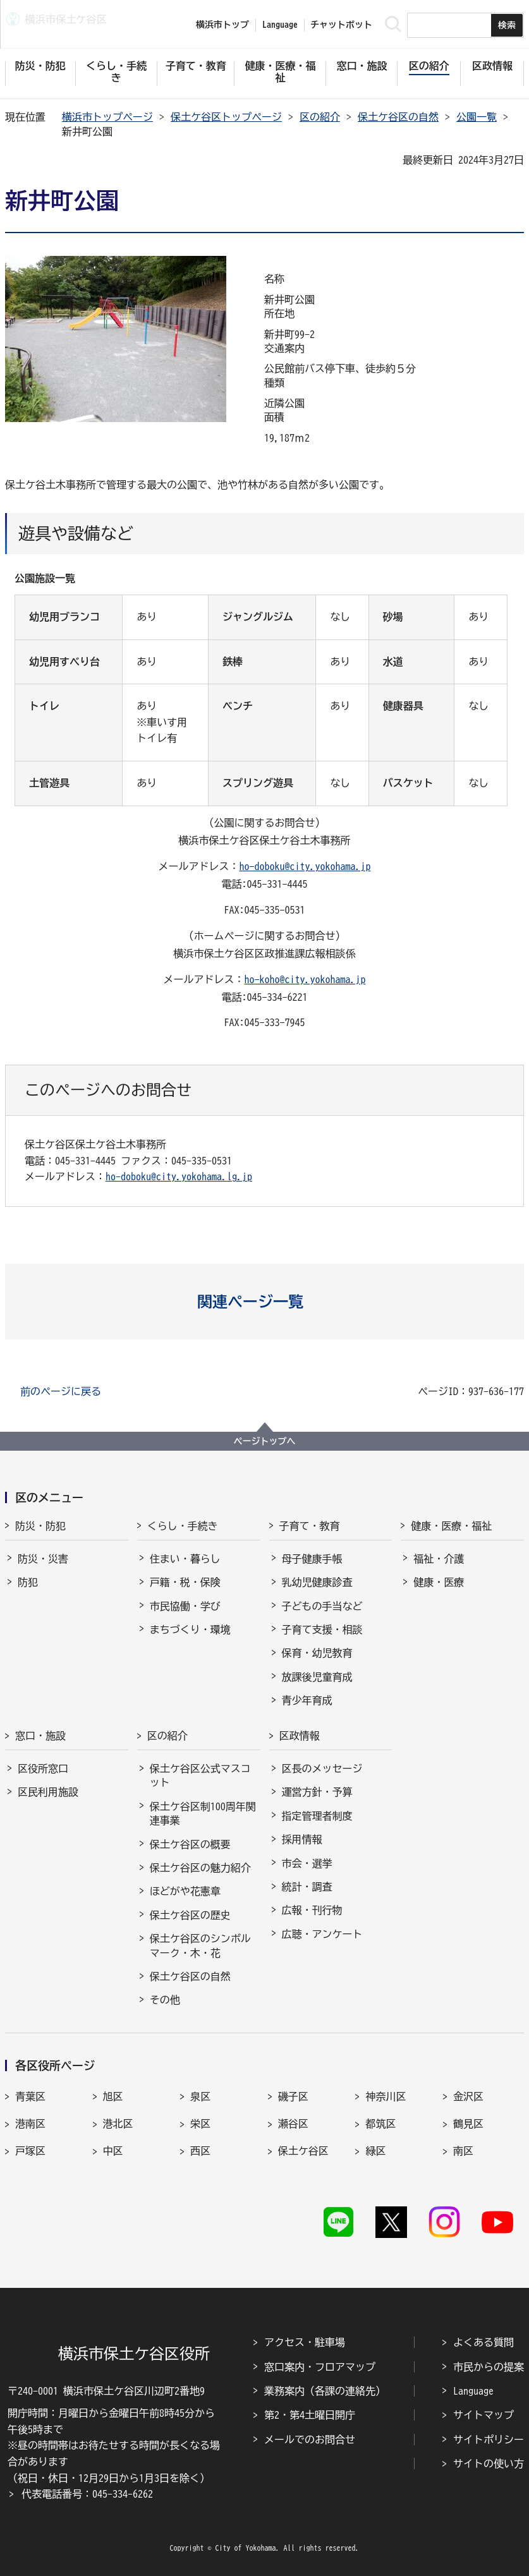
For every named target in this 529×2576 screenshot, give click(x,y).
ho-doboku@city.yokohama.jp (305, 866)
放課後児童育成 (317, 1677)
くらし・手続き (182, 1526)
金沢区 (468, 2096)
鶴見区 (468, 2124)
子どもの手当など (322, 1606)
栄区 (200, 2124)
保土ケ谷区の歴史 (190, 1915)
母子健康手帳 (312, 1559)
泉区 (200, 2096)
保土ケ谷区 (303, 2151)
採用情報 (302, 1839)
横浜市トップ (222, 24)
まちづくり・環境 (190, 1629)
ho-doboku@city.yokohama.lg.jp (179, 1176)
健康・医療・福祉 (451, 1526)
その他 (165, 2000)
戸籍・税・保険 (185, 1582)
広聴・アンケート (322, 1934)
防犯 (28, 1582)
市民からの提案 (488, 2367)
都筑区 (380, 2124)
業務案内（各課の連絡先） (325, 2391)
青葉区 (30, 2096)
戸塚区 (30, 2151)
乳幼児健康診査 (317, 1582)
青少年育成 (307, 1700)
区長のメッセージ (322, 1768)
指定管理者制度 (317, 1816)
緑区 (375, 2151)
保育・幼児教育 (317, 1653)
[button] (264, 1301)
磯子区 (293, 2096)
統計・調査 (307, 1887)
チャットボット (341, 24)
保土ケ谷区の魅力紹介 (200, 1868)
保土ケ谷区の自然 (398, 117)
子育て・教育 (309, 1526)
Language (473, 2391)
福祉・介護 (438, 1559)
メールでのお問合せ (309, 2439)
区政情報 (299, 1736)
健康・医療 (438, 1582)
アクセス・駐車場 (304, 2342)
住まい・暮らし (185, 1559)
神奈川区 (385, 2096)
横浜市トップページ (107, 117)
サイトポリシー (488, 2439)
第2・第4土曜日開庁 (309, 2415)
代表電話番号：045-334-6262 (87, 2494)
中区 (113, 2151)
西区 (200, 2151)
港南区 (30, 2124)
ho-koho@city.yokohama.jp (305, 979)
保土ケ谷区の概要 (190, 1844)
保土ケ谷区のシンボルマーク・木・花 (200, 1945)
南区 (463, 2151)
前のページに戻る (60, 1391)
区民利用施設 (48, 1792)
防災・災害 (43, 1559)
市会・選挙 (307, 1863)
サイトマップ (483, 2415)
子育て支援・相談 (322, 1629)
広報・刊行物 (312, 1910)
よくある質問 (483, 2342)
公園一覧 (476, 117)
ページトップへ (265, 1441)
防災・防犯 (40, 1526)
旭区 (113, 2096)
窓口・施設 (40, 1736)
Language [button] (280, 24)
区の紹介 (320, 117)
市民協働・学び (185, 1606)
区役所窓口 (43, 1768)
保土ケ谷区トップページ (226, 117)
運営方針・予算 (317, 1792)
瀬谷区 (293, 2124)
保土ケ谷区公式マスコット (200, 1775)
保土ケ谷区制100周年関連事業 (203, 1813)
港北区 (118, 2124)
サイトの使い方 (488, 2463)
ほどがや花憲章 (185, 1891)
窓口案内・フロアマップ (319, 2367)
